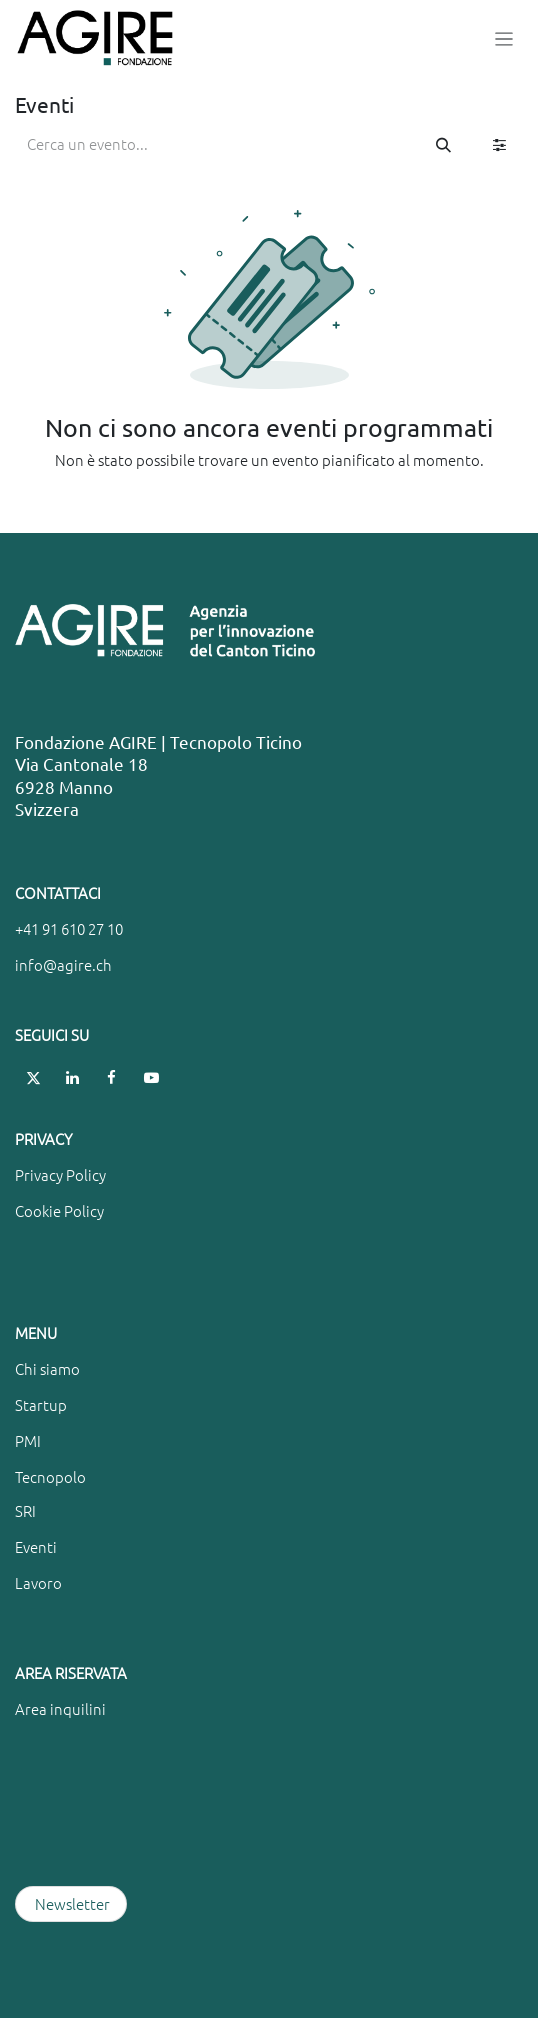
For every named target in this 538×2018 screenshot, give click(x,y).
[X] (33, 1078)
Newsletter (71, 1903)
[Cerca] (443, 144)
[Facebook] (112, 1078)
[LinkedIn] (73, 1078)
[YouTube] (151, 1078)
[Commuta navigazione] (504, 38)
